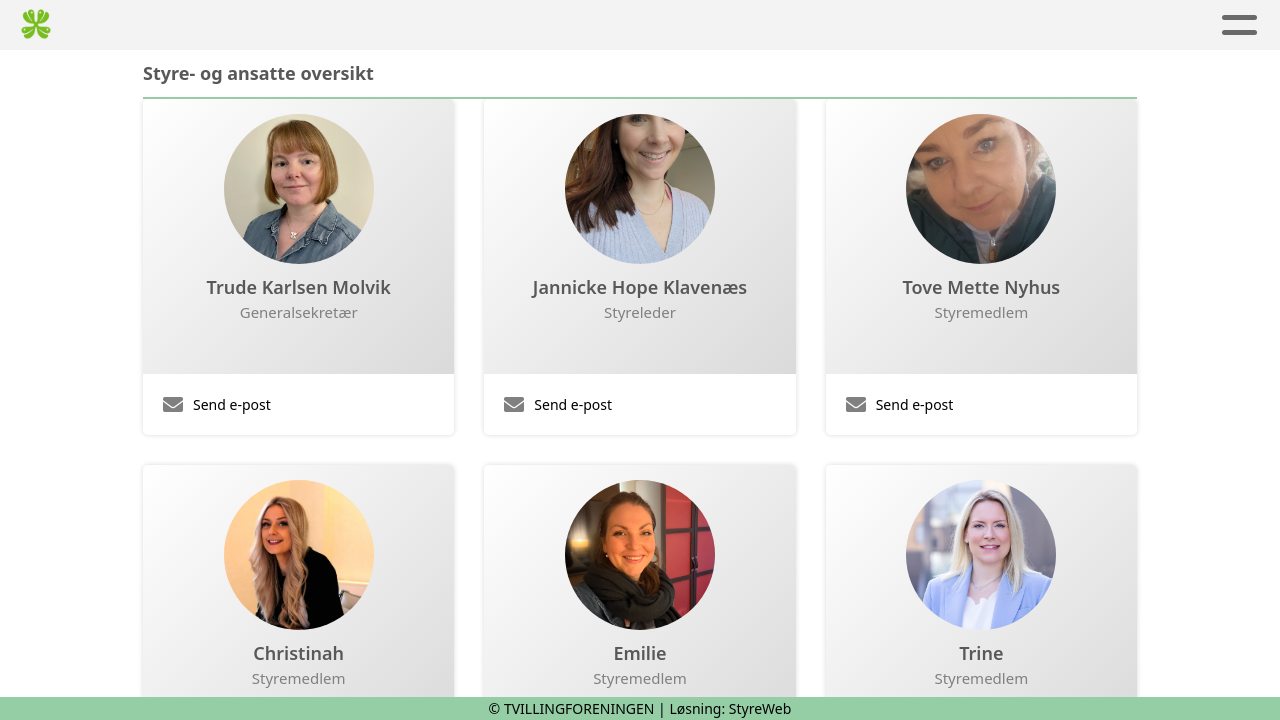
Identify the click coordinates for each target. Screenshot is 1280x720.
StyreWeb (760, 708)
